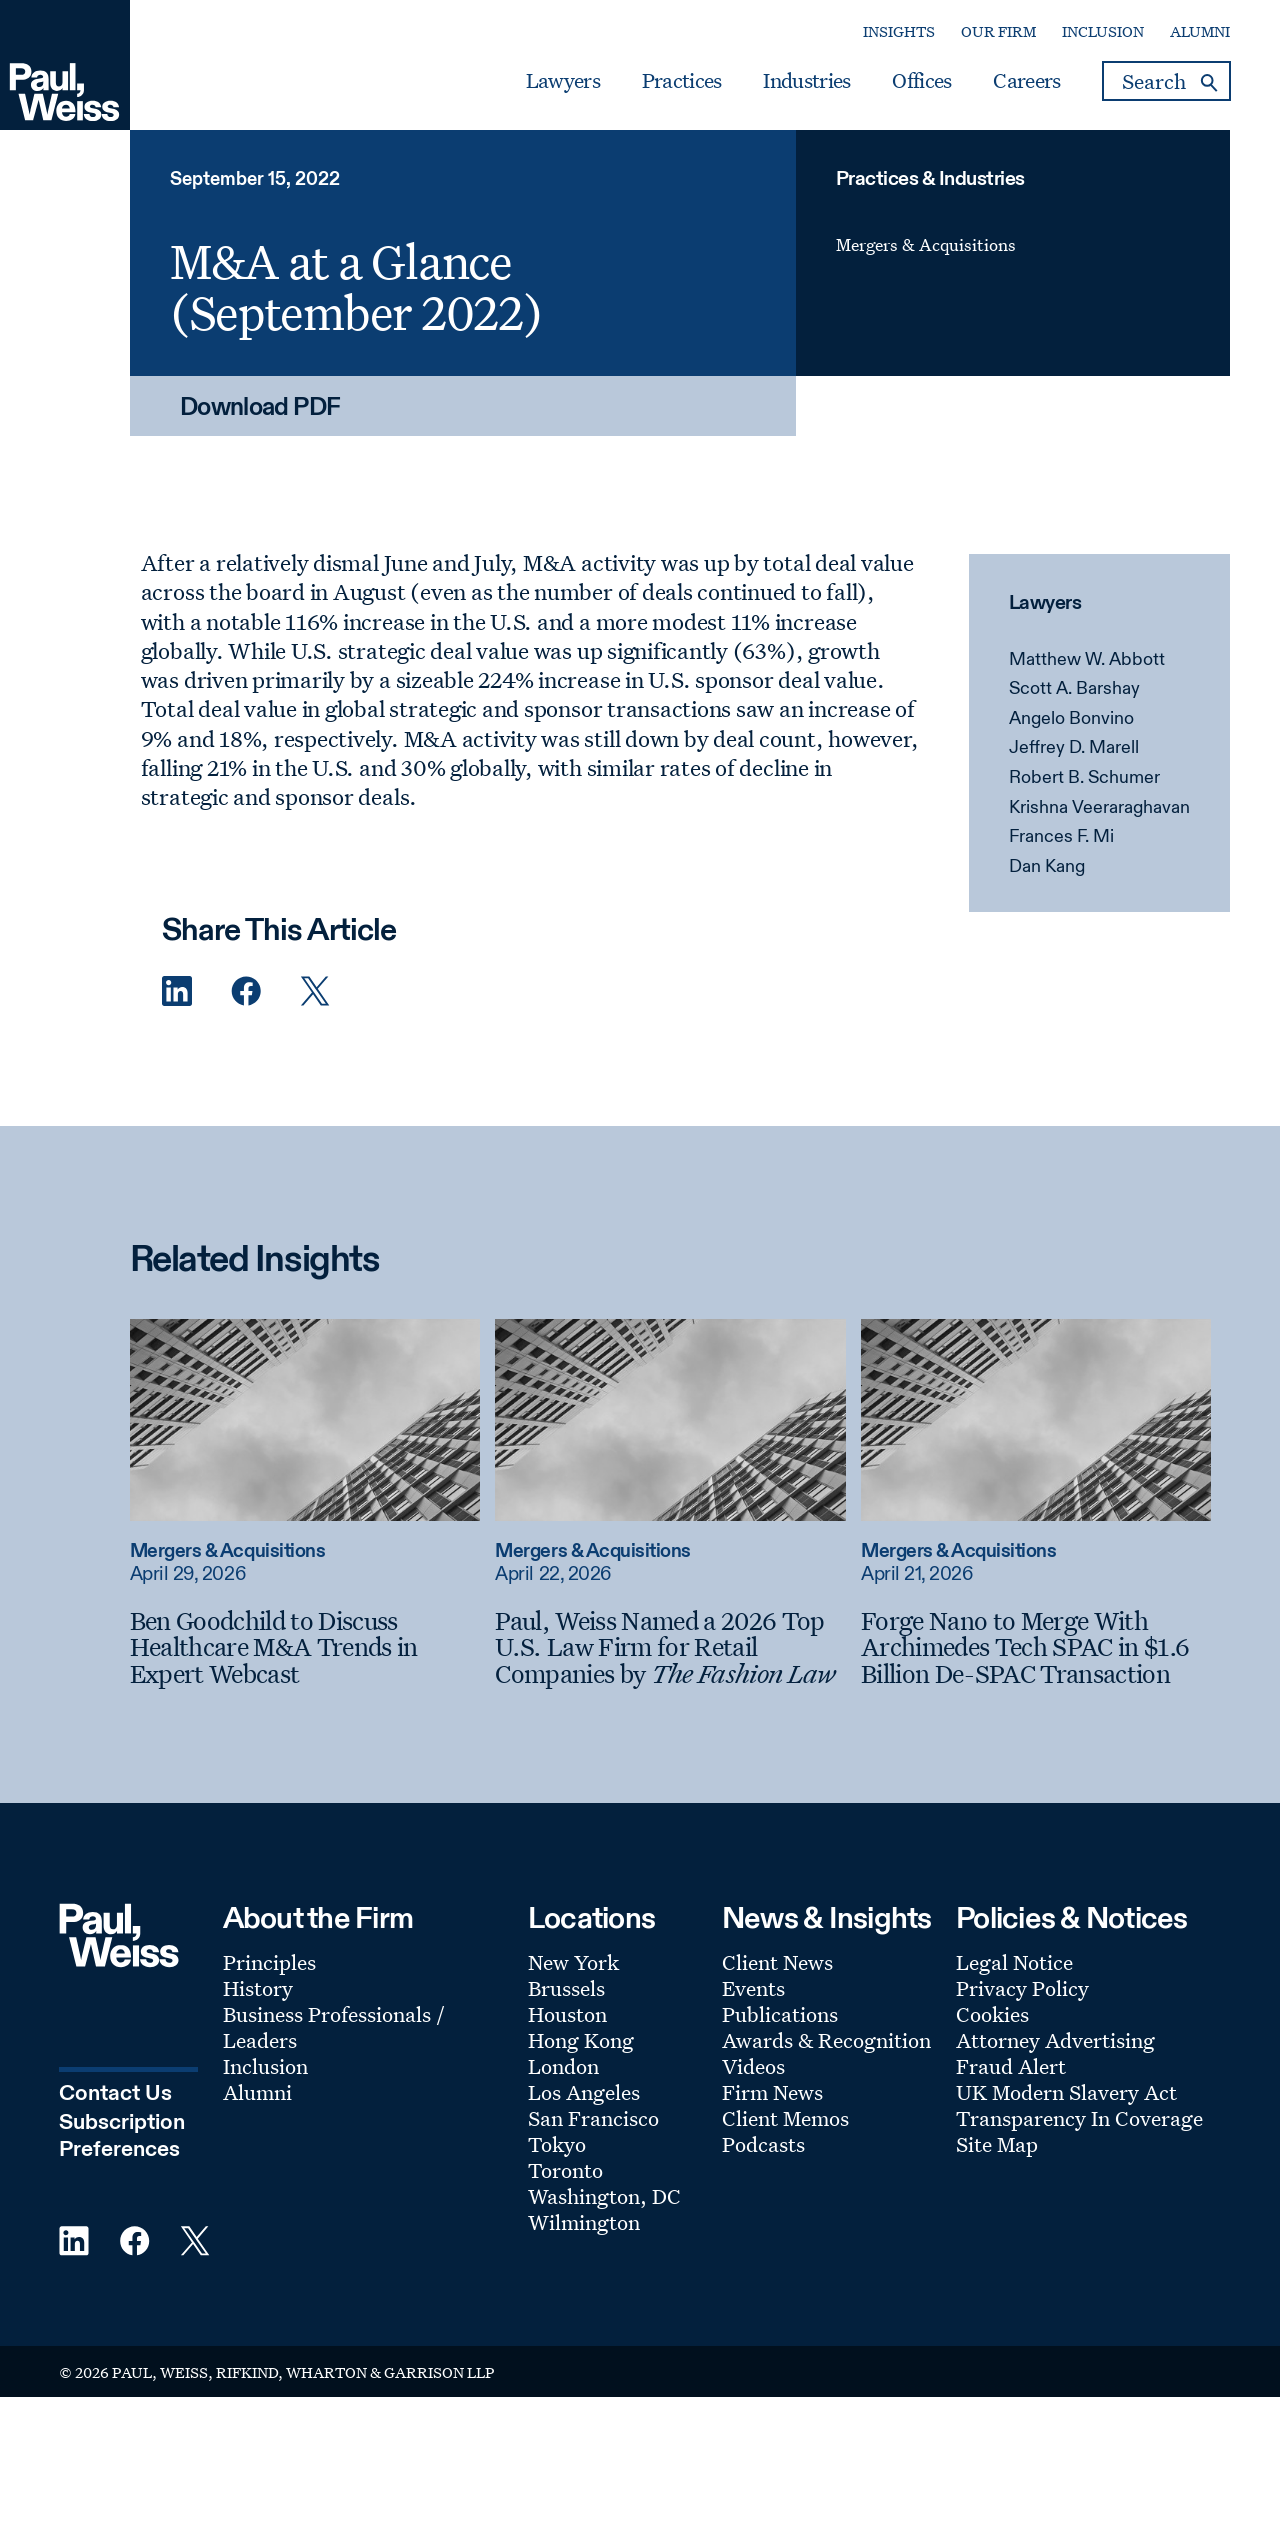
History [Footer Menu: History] (258, 1988)
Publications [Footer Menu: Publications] (780, 2014)
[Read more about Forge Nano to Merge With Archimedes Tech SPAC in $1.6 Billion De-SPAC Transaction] (1036, 1420)
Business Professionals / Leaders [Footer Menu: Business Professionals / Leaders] (334, 2027)
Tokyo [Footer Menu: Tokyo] (557, 2144)
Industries (806, 81)
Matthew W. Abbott (1087, 660)
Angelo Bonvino (1071, 719)
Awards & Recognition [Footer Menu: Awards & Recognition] (826, 2040)
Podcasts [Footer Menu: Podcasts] (763, 2144)
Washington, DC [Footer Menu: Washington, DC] (604, 2196)
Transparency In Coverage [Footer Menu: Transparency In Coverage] (1079, 2118)
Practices (682, 81)
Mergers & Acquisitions (926, 244)
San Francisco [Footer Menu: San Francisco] (593, 2118)
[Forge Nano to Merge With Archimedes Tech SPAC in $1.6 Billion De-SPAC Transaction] (1036, 1647)
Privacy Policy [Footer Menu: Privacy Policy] (1022, 1988)
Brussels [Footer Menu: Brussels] (566, 1988)
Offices (921, 81)
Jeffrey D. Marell (1074, 748)
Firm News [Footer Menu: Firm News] (772, 2092)
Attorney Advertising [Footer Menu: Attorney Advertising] (1055, 2040)
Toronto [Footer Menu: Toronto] (565, 2170)
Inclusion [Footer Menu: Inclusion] (265, 2066)
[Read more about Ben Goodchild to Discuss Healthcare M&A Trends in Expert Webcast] (305, 1420)
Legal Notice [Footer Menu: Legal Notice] (1014, 1962)
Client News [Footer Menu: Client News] (777, 1962)
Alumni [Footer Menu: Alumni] (257, 2092)
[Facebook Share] (246, 991)
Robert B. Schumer (1084, 778)
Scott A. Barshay (1074, 689)
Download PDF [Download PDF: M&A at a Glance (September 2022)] (260, 408)
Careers (1026, 81)
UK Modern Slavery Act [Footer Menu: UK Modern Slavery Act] (1066, 2092)
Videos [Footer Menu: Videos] (753, 2066)
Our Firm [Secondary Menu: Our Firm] (998, 31)
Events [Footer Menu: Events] (753, 1988)
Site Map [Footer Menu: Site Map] (997, 2144)
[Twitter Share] (315, 991)
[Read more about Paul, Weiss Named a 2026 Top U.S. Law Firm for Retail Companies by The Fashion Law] (670, 1420)
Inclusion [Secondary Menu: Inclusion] (1103, 31)
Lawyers (563, 81)
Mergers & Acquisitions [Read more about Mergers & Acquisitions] (227, 1551)
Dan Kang (1047, 867)
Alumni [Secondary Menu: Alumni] (1200, 31)
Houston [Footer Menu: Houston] (567, 2014)
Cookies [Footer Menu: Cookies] (992, 2014)
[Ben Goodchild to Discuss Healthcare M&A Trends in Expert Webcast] (305, 1647)
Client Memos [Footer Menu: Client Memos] (785, 2118)
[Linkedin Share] (177, 991)
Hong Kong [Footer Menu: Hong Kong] (581, 2040)
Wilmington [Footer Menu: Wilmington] (584, 2222)
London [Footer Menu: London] (563, 2066)
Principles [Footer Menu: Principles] (269, 1962)
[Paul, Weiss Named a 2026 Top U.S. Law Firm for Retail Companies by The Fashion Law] (670, 1647)
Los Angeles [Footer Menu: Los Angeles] (584, 2092)
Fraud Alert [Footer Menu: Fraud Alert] (1011, 2066)
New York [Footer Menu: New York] (573, 1962)
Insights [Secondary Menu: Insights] (899, 31)
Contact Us (115, 2094)
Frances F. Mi (1061, 837)
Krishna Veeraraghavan (1099, 808)
